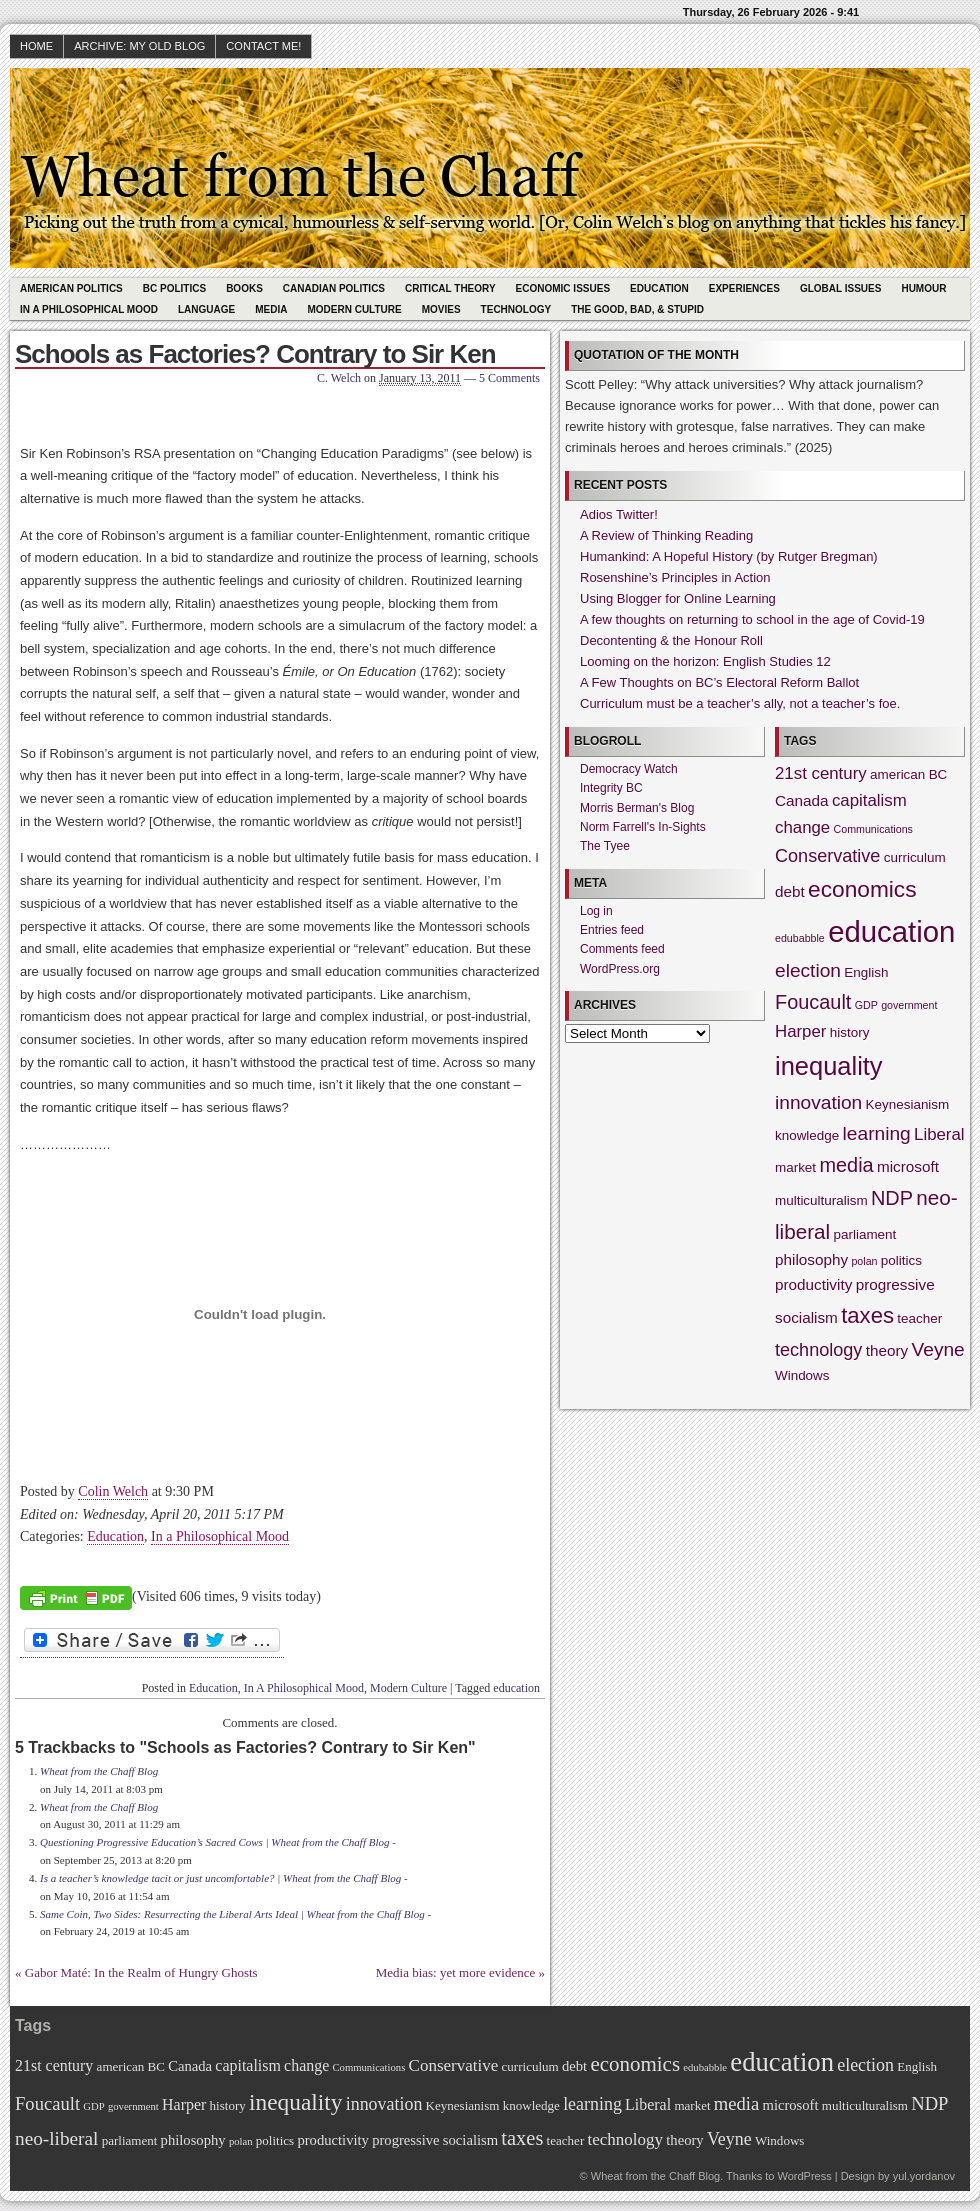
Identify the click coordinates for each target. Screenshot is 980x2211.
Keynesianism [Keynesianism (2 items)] (908, 1104)
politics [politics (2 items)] (901, 1260)
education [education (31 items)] (891, 931)
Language (206, 309)
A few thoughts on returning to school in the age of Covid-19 (752, 619)
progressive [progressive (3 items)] (895, 1284)
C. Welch (339, 378)
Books (244, 288)
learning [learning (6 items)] (877, 1133)
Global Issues (841, 288)
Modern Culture (354, 309)
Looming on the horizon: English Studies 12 (705, 661)
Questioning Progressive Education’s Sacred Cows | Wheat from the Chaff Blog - (218, 1842)
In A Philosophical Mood (89, 309)
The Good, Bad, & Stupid (637, 309)
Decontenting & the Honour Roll (671, 640)
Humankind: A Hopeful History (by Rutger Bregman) (729, 556)
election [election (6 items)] (808, 970)
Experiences (744, 288)
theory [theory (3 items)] (887, 1350)
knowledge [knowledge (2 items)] (807, 1135)
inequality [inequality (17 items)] (829, 1066)
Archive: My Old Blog (139, 46)
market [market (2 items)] (795, 1167)
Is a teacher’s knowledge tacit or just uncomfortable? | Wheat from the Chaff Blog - (224, 1878)
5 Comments (509, 378)
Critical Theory (450, 288)
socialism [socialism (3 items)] (806, 1317)
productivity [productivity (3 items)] (813, 1284)
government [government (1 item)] (909, 1005)
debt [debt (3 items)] (790, 891)
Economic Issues (563, 288)
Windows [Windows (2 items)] (802, 1375)
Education (659, 288)
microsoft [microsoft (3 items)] (908, 1166)
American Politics (71, 288)
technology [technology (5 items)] (818, 1350)
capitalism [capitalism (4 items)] (869, 800)
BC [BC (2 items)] (938, 774)
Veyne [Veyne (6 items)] (938, 1349)
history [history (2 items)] (850, 1032)
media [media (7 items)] (846, 1165)
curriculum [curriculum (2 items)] (915, 857)
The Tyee (605, 846)
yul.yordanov (924, 2176)
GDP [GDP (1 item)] (866, 1005)
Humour (923, 288)
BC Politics (174, 288)
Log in (596, 911)
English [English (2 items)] (866, 972)
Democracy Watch (629, 769)
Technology (516, 309)
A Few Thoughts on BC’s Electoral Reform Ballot (719, 682)
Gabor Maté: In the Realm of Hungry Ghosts (141, 1972)
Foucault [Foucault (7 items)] (813, 1002)
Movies (441, 309)
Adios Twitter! (619, 514)
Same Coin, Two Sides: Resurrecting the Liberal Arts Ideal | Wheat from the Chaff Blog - (235, 1914)
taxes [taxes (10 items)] (867, 1315)
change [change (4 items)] (802, 827)
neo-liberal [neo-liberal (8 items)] (56, 2138)
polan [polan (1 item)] (864, 1261)
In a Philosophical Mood (220, 1536)
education (516, 1688)
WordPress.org (620, 969)
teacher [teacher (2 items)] (919, 1318)
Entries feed (612, 930)
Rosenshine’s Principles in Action (675, 577)
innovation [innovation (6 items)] (818, 1102)
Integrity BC (611, 788)
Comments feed (622, 949)
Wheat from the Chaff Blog (99, 1771)
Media (271, 309)
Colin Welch (113, 1491)
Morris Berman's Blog (637, 808)
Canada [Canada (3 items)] (802, 800)
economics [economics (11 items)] (862, 889)
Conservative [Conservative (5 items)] (827, 856)
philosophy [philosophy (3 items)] (811, 1259)
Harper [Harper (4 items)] (800, 1031)
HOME (36, 46)
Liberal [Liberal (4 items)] (939, 1134)
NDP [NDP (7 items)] (892, 1198)
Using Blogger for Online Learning (678, 598)
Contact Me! (263, 46)
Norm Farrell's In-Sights (643, 827)
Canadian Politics (334, 288)
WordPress (804, 2176)
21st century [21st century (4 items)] (821, 773)
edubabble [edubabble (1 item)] (800, 938)
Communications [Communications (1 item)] (873, 829)
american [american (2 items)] (897, 774)
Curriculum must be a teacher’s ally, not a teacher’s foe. (740, 703)
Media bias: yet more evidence (456, 1972)
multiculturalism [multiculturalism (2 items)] (821, 1200)
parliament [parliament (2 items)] (865, 1234)
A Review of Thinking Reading (666, 535)
